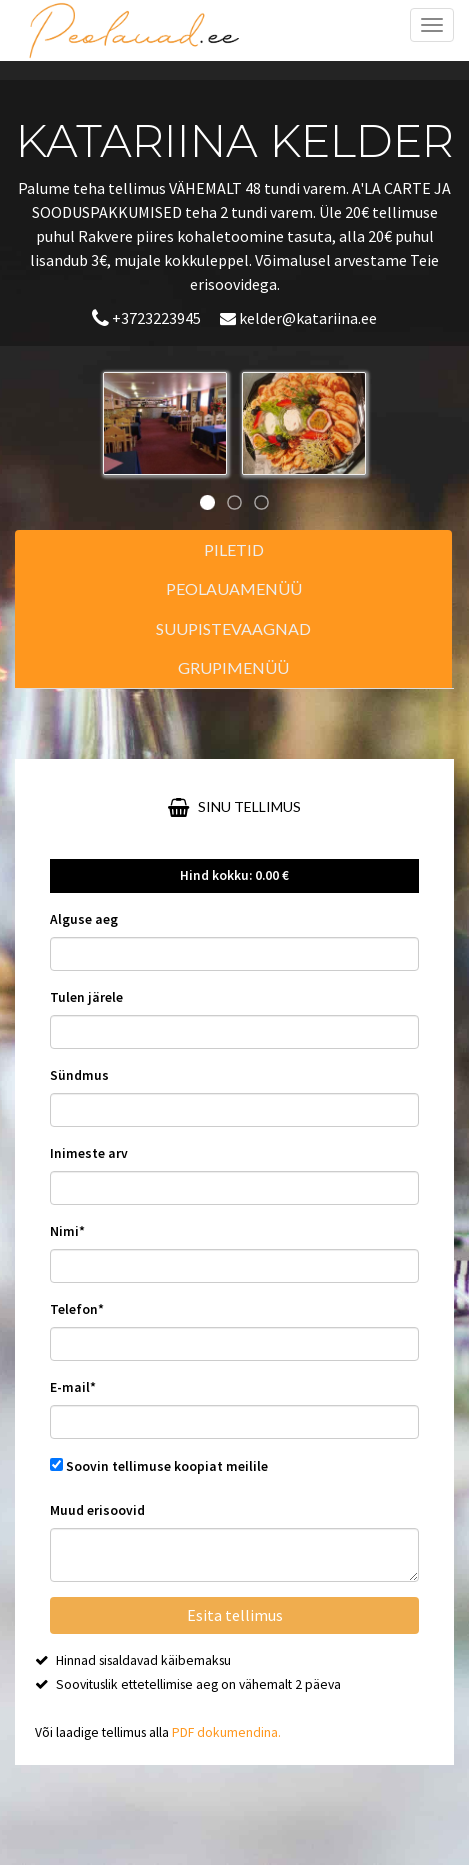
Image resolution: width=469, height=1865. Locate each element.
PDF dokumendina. (226, 1732)
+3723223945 (148, 318)
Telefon (77, 1309)
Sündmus (79, 1075)
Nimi (67, 1231)
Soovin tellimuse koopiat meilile (167, 1466)
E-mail (73, 1387)
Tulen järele (86, 997)
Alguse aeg (84, 919)
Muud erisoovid (97, 1510)
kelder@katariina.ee (298, 318)
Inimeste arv (89, 1153)
